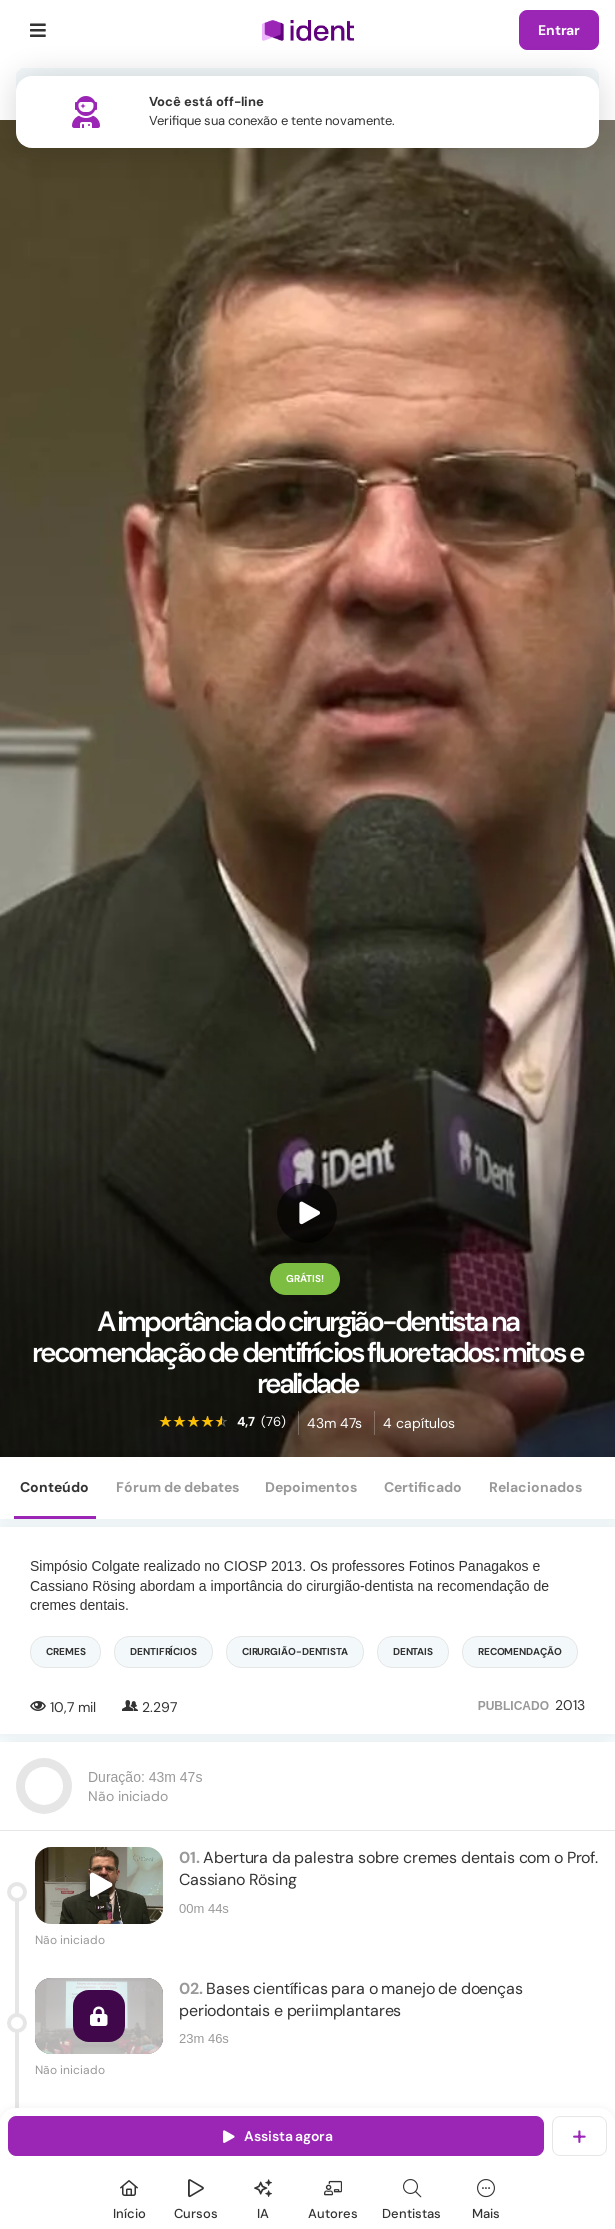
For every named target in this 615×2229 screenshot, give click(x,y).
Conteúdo (54, 1487)
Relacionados (535, 1487)
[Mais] (486, 2196)
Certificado (423, 1487)
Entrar (559, 30)
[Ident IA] (263, 2196)
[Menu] (38, 30)
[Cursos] (196, 2196)
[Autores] (333, 2196)
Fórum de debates (177, 1487)
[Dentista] (411, 2196)
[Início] (129, 2196)
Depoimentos (311, 1487)
